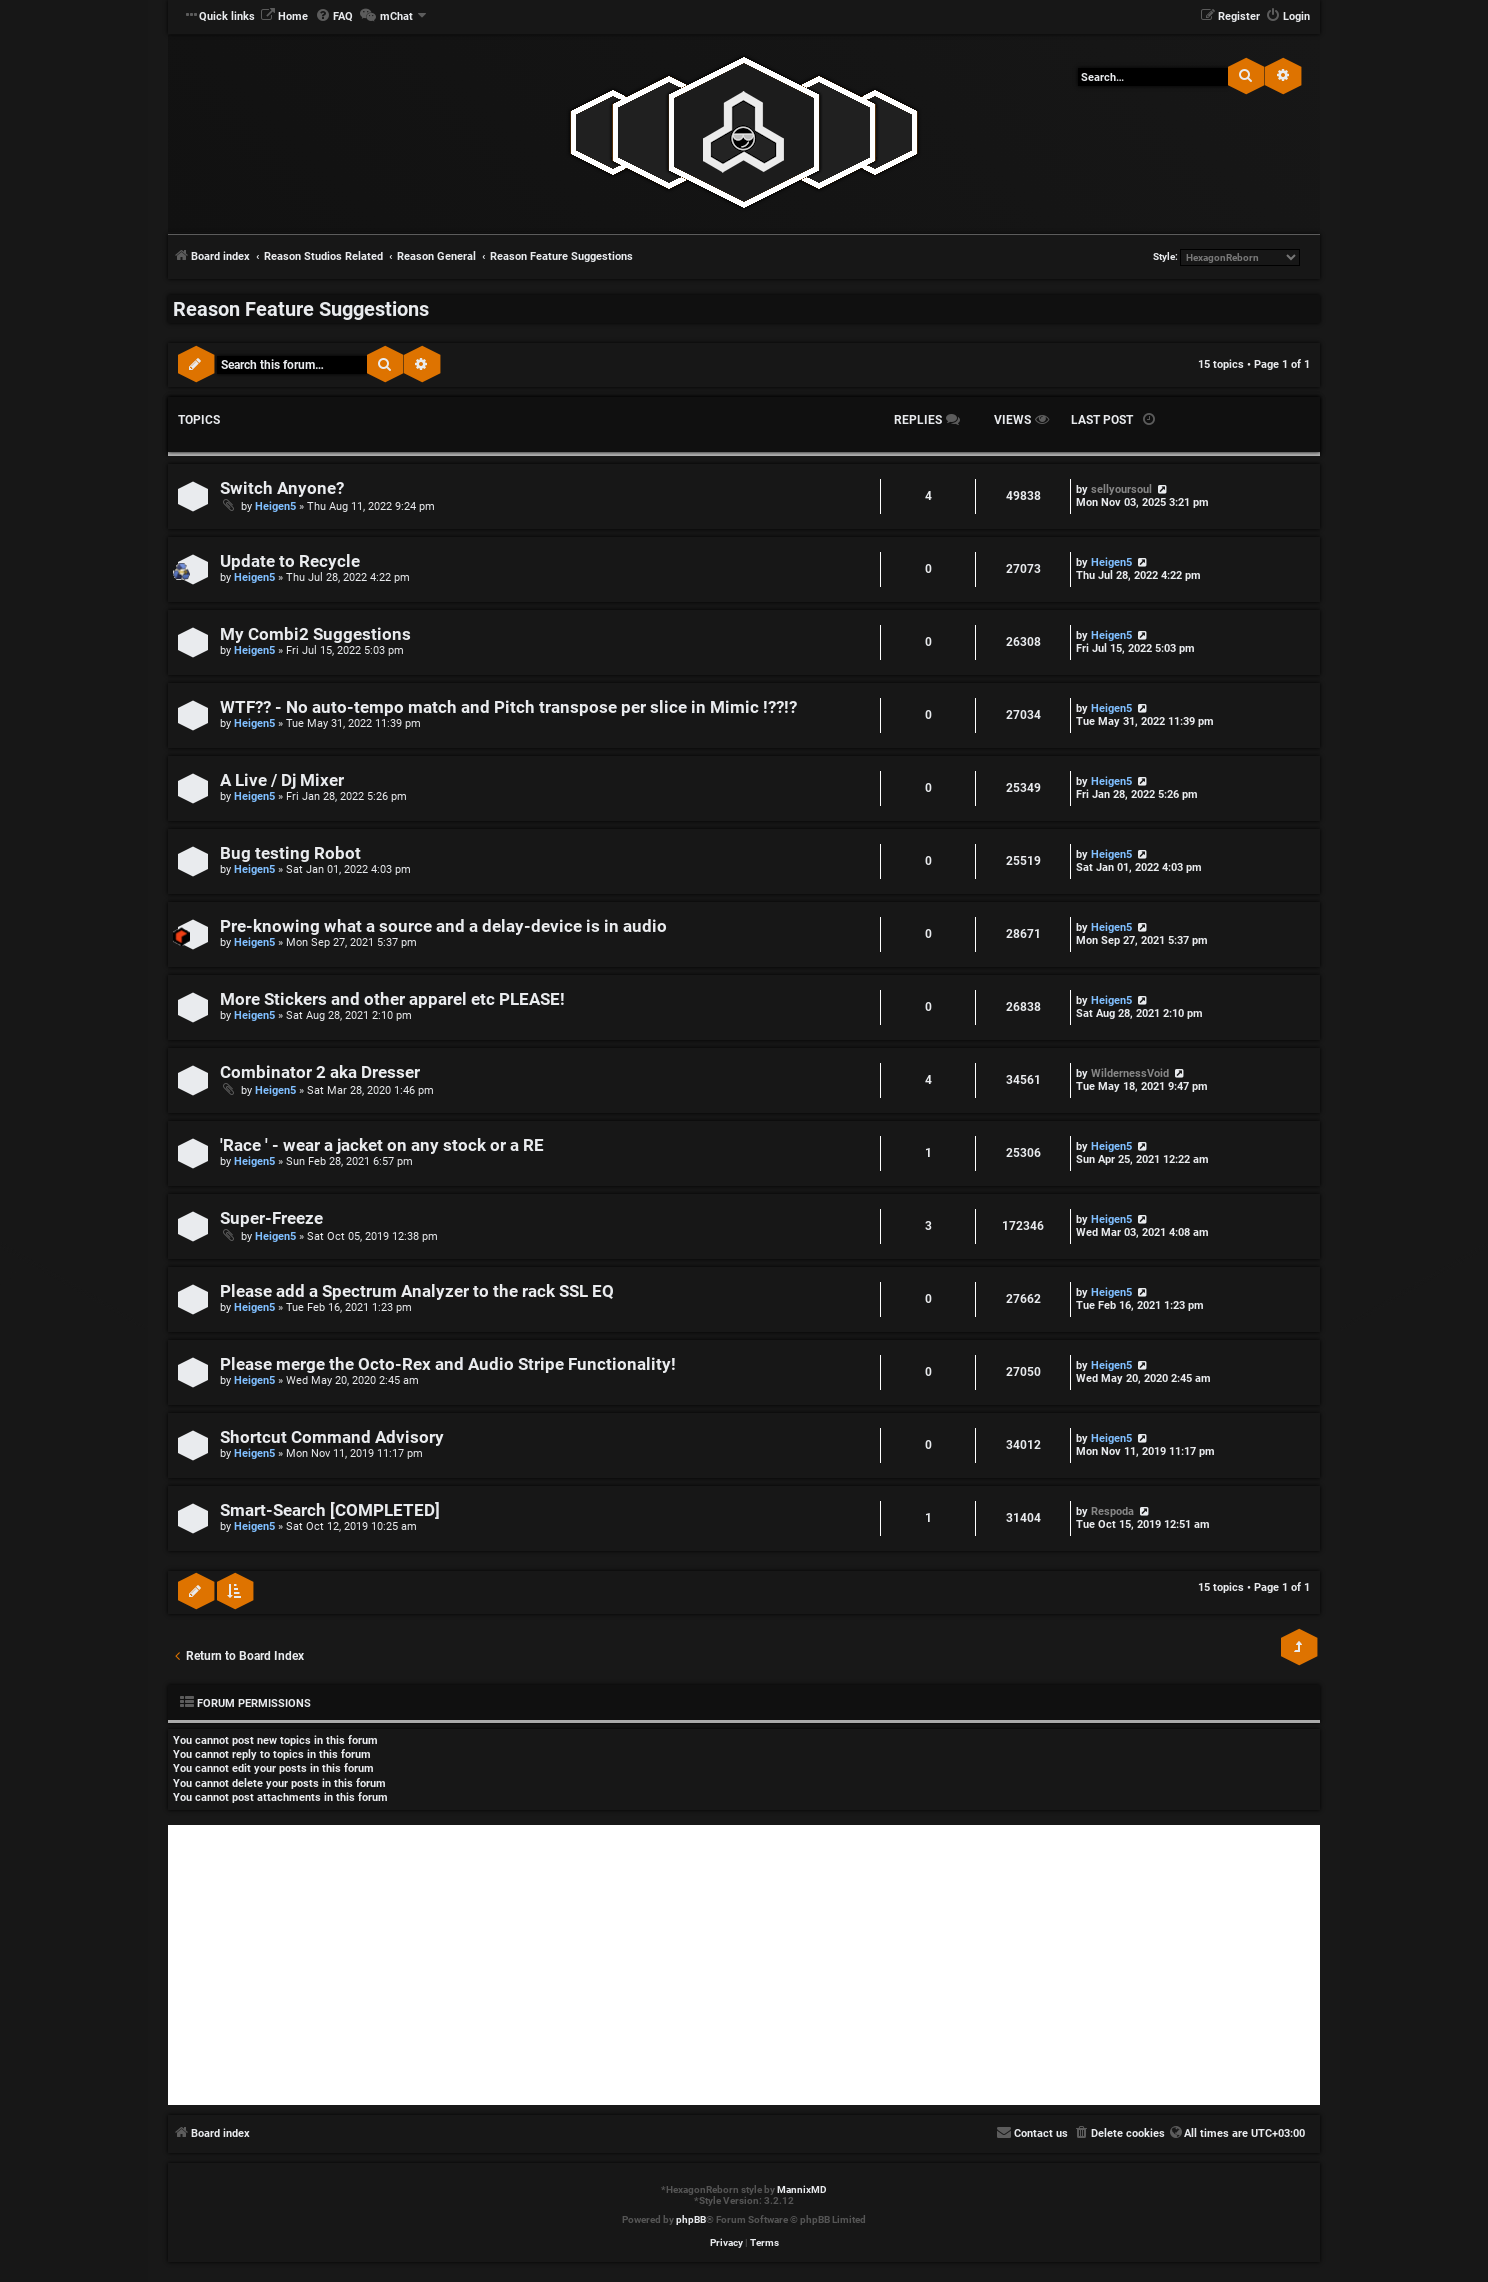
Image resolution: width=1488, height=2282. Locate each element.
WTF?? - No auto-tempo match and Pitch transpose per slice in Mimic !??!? (508, 707)
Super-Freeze (271, 1218)
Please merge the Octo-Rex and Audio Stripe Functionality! (448, 1364)
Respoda (1112, 1511)
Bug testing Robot (290, 853)
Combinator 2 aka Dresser (320, 1072)
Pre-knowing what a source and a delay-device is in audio (443, 926)
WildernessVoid (1130, 1073)
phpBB (691, 2219)
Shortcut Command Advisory (332, 1437)
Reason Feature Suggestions (301, 309)
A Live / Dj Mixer (282, 780)
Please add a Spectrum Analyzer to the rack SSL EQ (417, 1291)
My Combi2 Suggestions (315, 634)
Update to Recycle (290, 561)
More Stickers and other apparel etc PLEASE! (392, 999)
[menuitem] (284, 17)
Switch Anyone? (282, 488)
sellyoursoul (1121, 489)
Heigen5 (275, 506)
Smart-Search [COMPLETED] (330, 1510)
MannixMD (802, 2189)
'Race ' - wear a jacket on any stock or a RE (382, 1145)
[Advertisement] (744, 1965)
